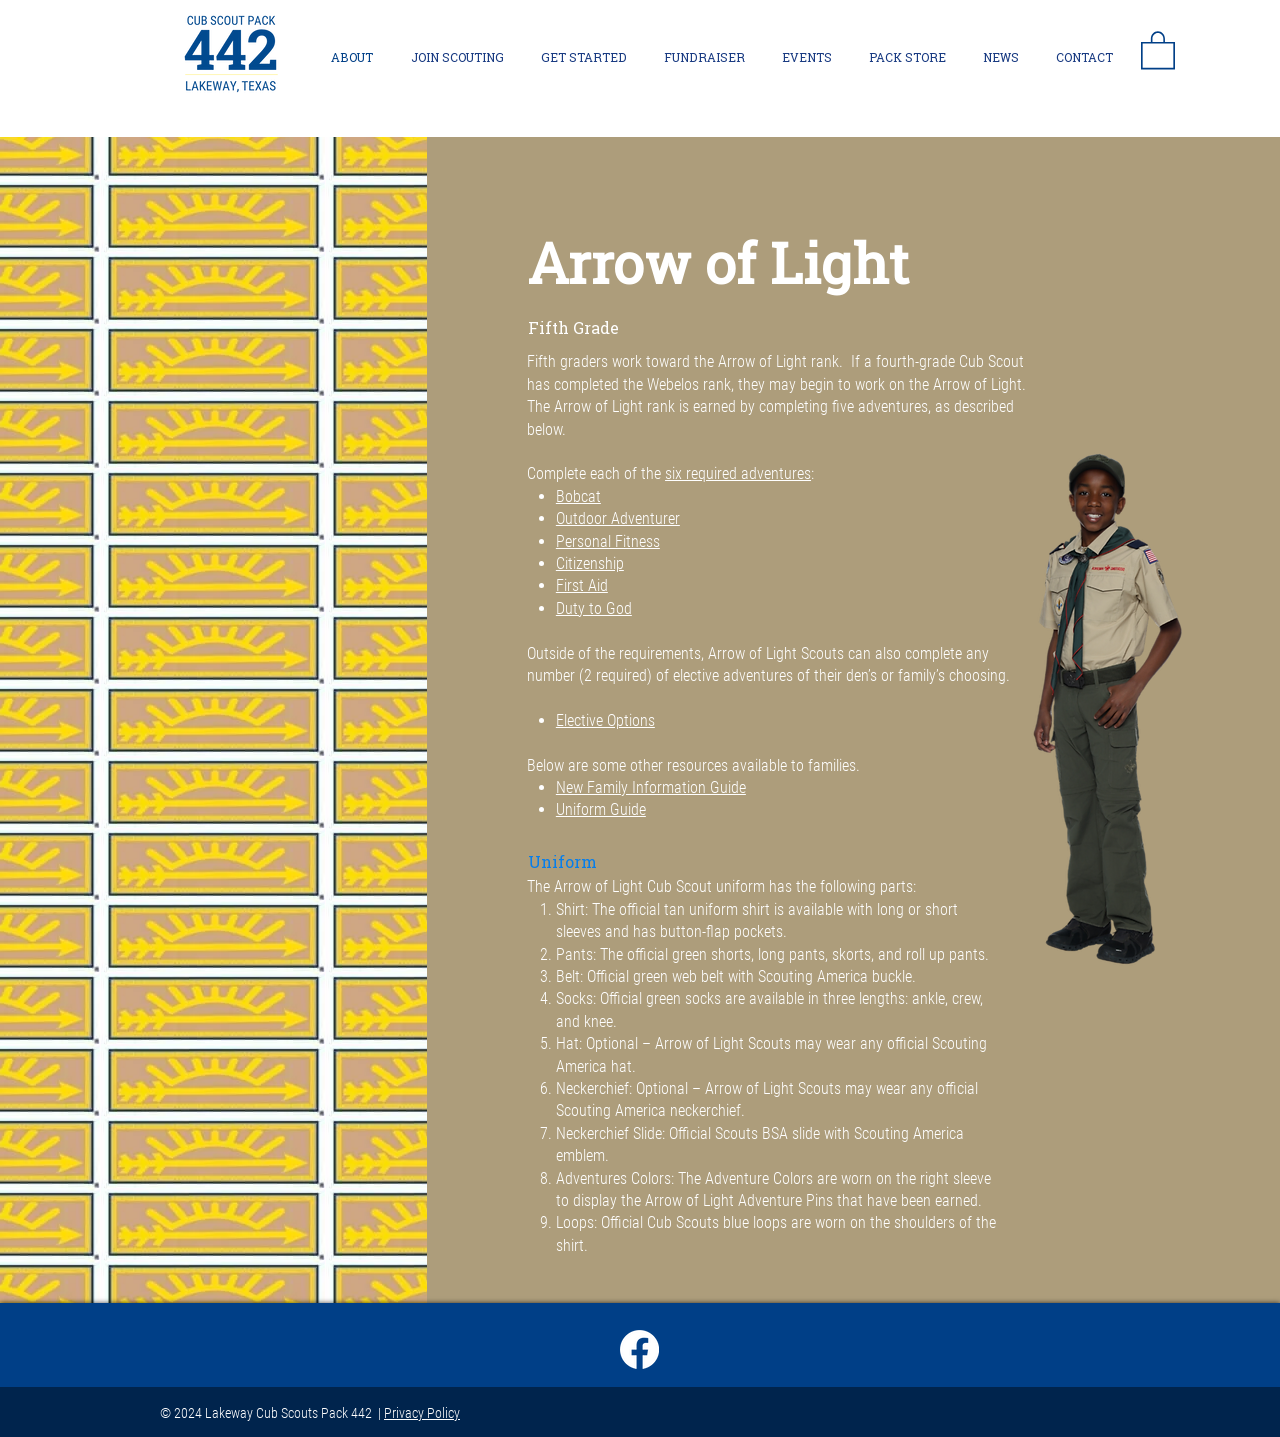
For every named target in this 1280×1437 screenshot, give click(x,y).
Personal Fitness (608, 541)
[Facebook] (639, 1349)
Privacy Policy (422, 1413)
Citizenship (590, 563)
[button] (1158, 49)
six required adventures (738, 473)
